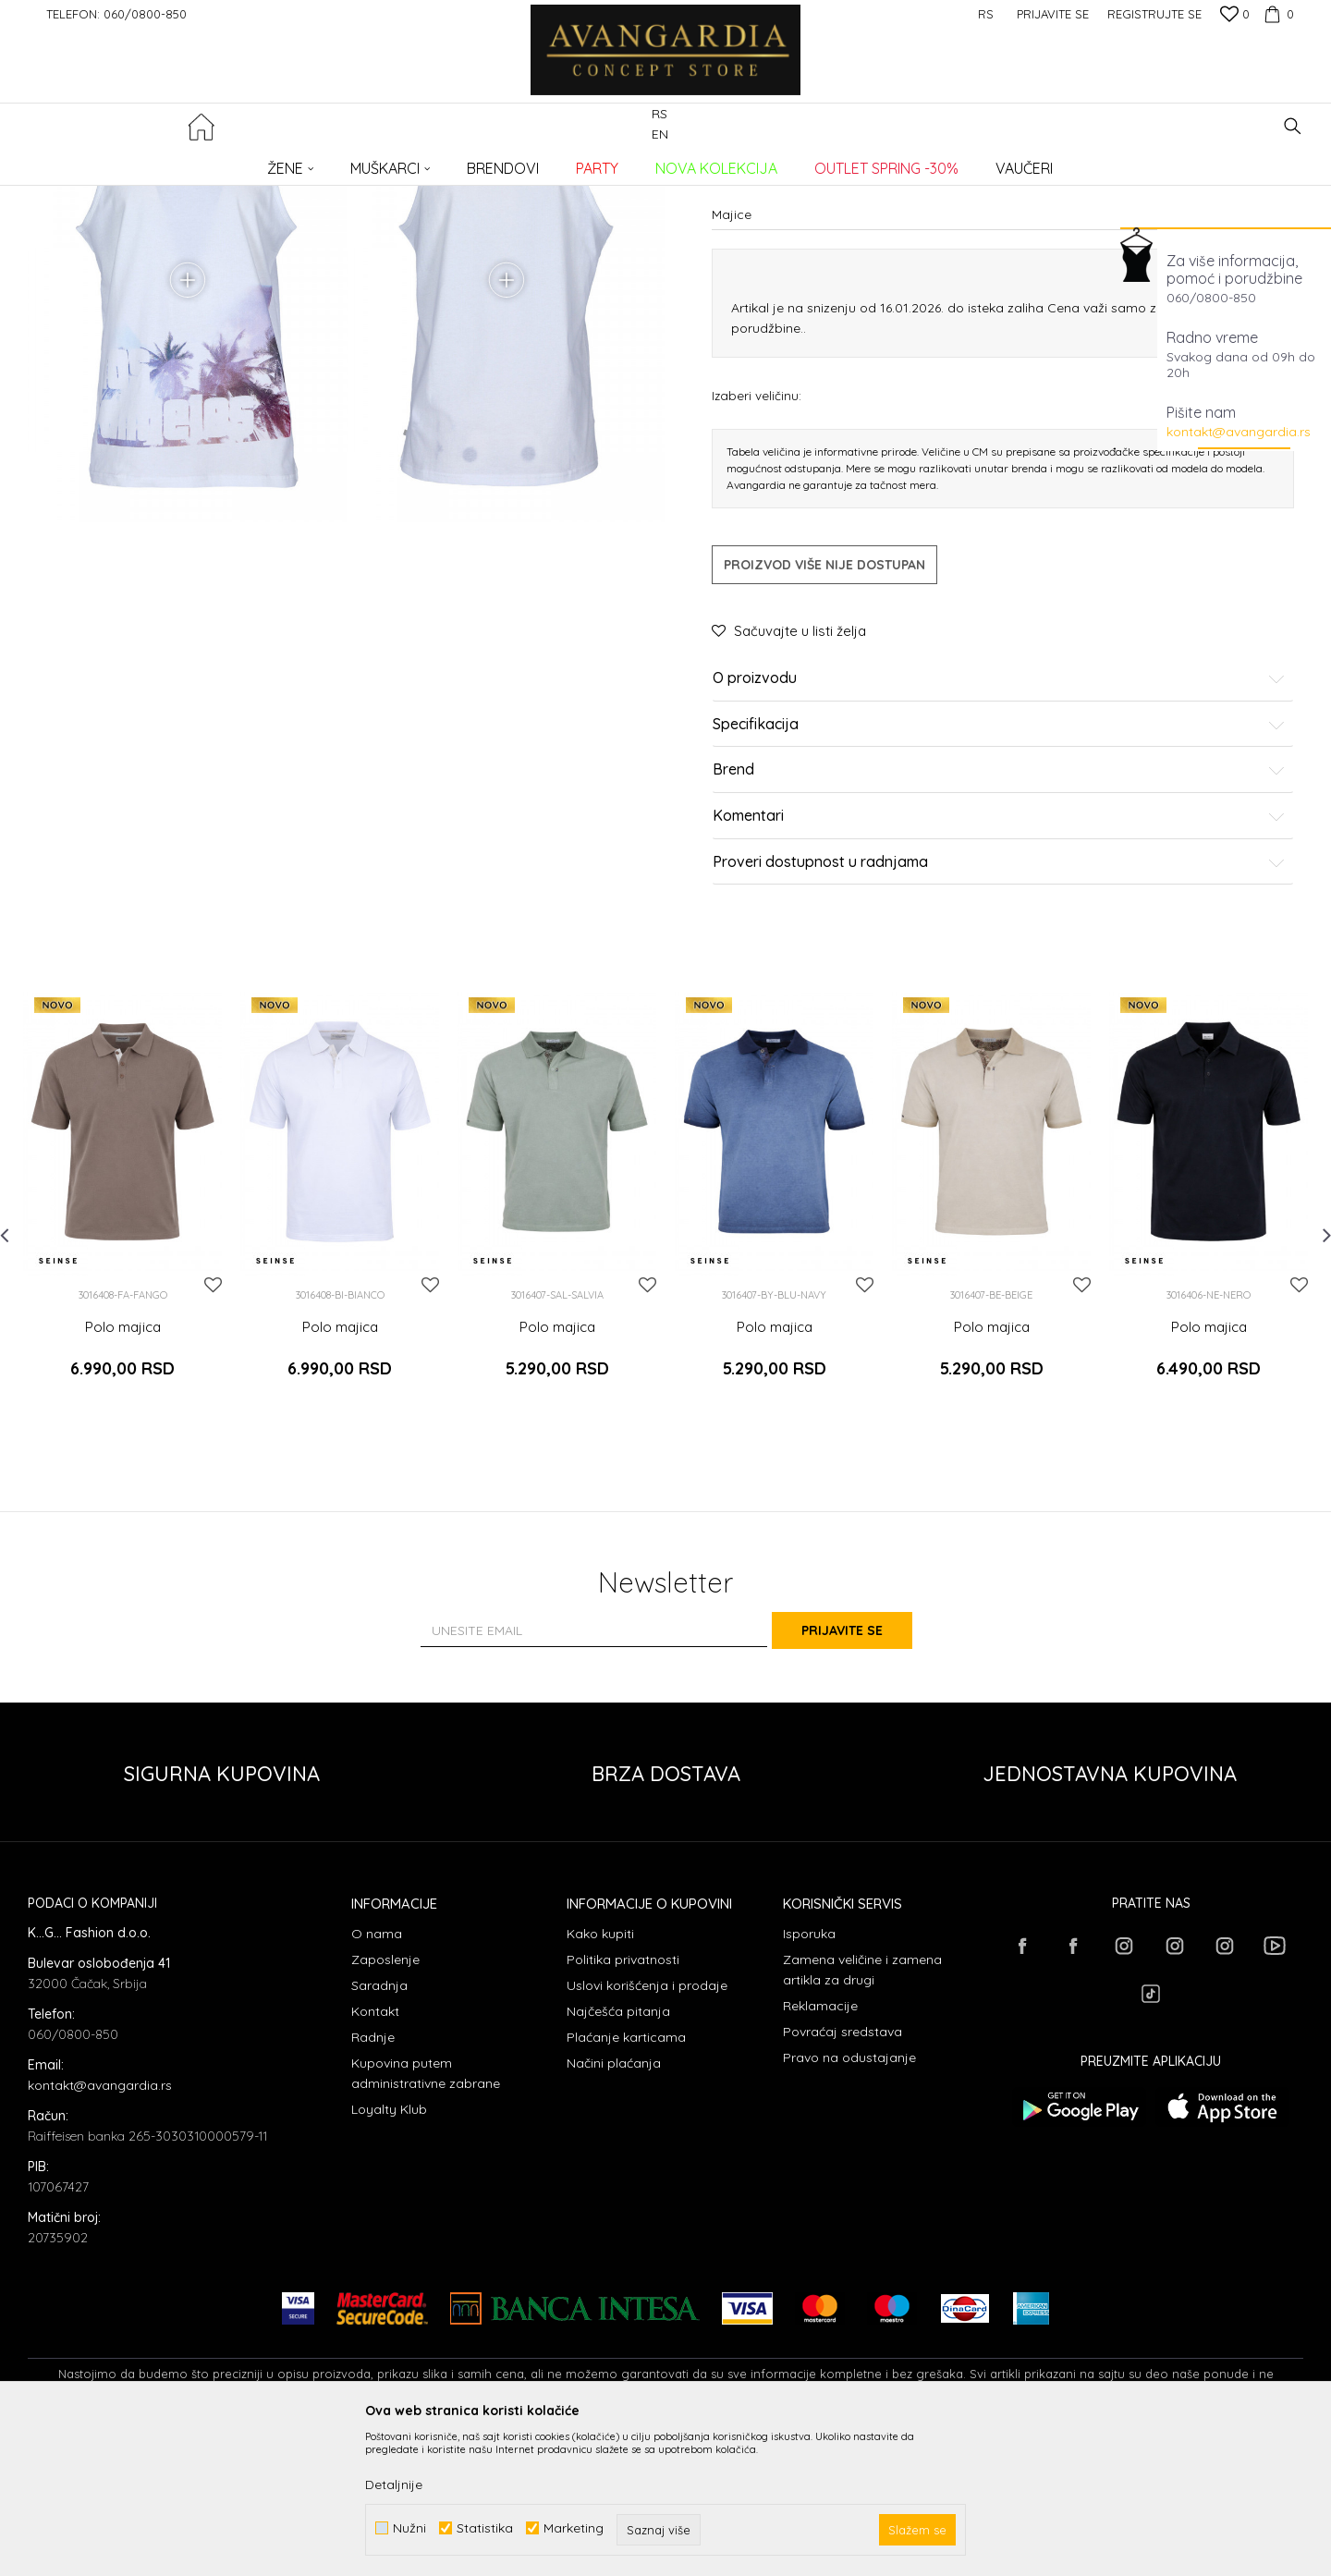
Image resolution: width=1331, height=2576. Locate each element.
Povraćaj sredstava (842, 2175)
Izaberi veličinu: (756, 566)
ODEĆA (278, 162)
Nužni (409, 2528)
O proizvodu (999, 849)
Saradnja (379, 2129)
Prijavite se (869, 1773)
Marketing (573, 2528)
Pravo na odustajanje (849, 2201)
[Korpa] (1276, 14)
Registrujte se (1154, 13)
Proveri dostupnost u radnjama (999, 1032)
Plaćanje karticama (626, 2181)
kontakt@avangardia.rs (1238, 431)
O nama (376, 2077)
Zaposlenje (385, 2103)
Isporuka (809, 2077)
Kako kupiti (600, 2077)
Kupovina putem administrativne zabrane (425, 2217)
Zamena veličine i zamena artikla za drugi (862, 2113)
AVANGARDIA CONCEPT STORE (106, 162)
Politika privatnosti (623, 2103)
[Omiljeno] (1235, 15)
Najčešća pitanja (618, 2155)
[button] (1292, 126)
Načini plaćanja (614, 2207)
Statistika (485, 2528)
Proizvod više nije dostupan (824, 735)
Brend (999, 941)
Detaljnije (393, 2484)
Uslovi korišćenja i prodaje (647, 2129)
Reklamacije (820, 2150)
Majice (327, 162)
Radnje (373, 2181)
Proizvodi (222, 162)
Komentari (999, 987)
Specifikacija (999, 895)
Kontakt (375, 2155)
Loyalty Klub (389, 2253)
